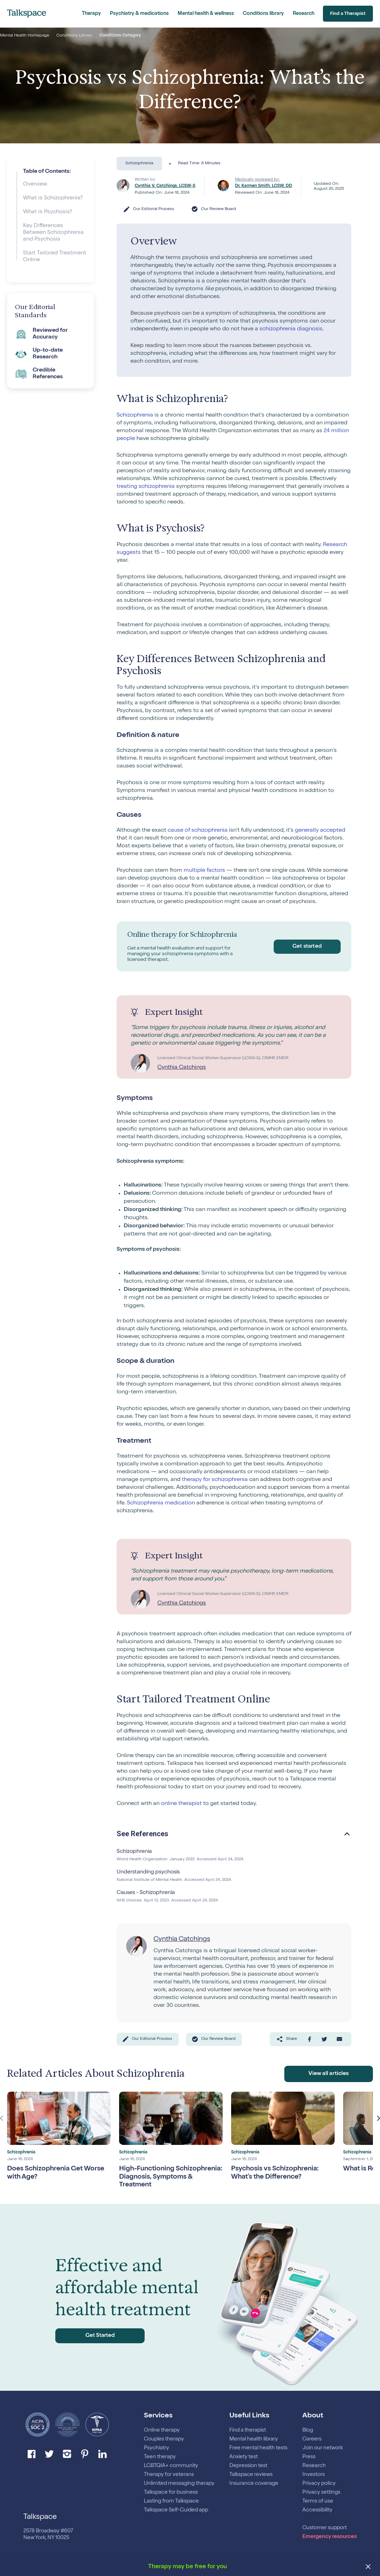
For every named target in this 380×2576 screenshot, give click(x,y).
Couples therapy (164, 2439)
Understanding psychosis (150, 1872)
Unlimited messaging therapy (179, 2483)
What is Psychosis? (47, 212)
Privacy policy (319, 2483)
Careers (312, 2439)
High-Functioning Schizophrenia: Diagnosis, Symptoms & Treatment (161, 2176)
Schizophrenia (135, 1852)
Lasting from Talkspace (171, 2501)
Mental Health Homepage (24, 36)
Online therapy (162, 2430)
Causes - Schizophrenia (147, 1893)
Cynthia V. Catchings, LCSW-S (165, 186)
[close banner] (368, 2567)
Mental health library (253, 2439)
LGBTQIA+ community (171, 2465)
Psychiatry (156, 2448)
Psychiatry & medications (139, 13)
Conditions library (263, 13)
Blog (307, 2430)
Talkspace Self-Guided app (176, 2510)
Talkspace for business (171, 2492)
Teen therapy (160, 2457)
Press (308, 2457)
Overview (35, 184)
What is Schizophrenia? (53, 198)
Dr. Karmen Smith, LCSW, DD (263, 186)
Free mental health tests (258, 2448)
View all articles (328, 2072)
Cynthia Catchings (181, 1067)
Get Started (90, 2334)
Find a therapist (247, 2430)
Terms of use (317, 2501)
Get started (305, 946)
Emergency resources (329, 2536)
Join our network (322, 2448)
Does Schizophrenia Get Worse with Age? (58, 2172)
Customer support (324, 2528)
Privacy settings (321, 2492)
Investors (314, 2474)
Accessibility (317, 2510)
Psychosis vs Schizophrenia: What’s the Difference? (277, 2172)
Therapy (91, 13)
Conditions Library (74, 36)
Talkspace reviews (251, 2474)
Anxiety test (243, 2457)
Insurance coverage (253, 2483)
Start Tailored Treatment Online (54, 257)
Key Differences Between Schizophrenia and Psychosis (53, 232)
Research (303, 13)
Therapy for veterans (169, 2474)
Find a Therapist (346, 13)
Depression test (248, 2465)
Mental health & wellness (206, 13)
